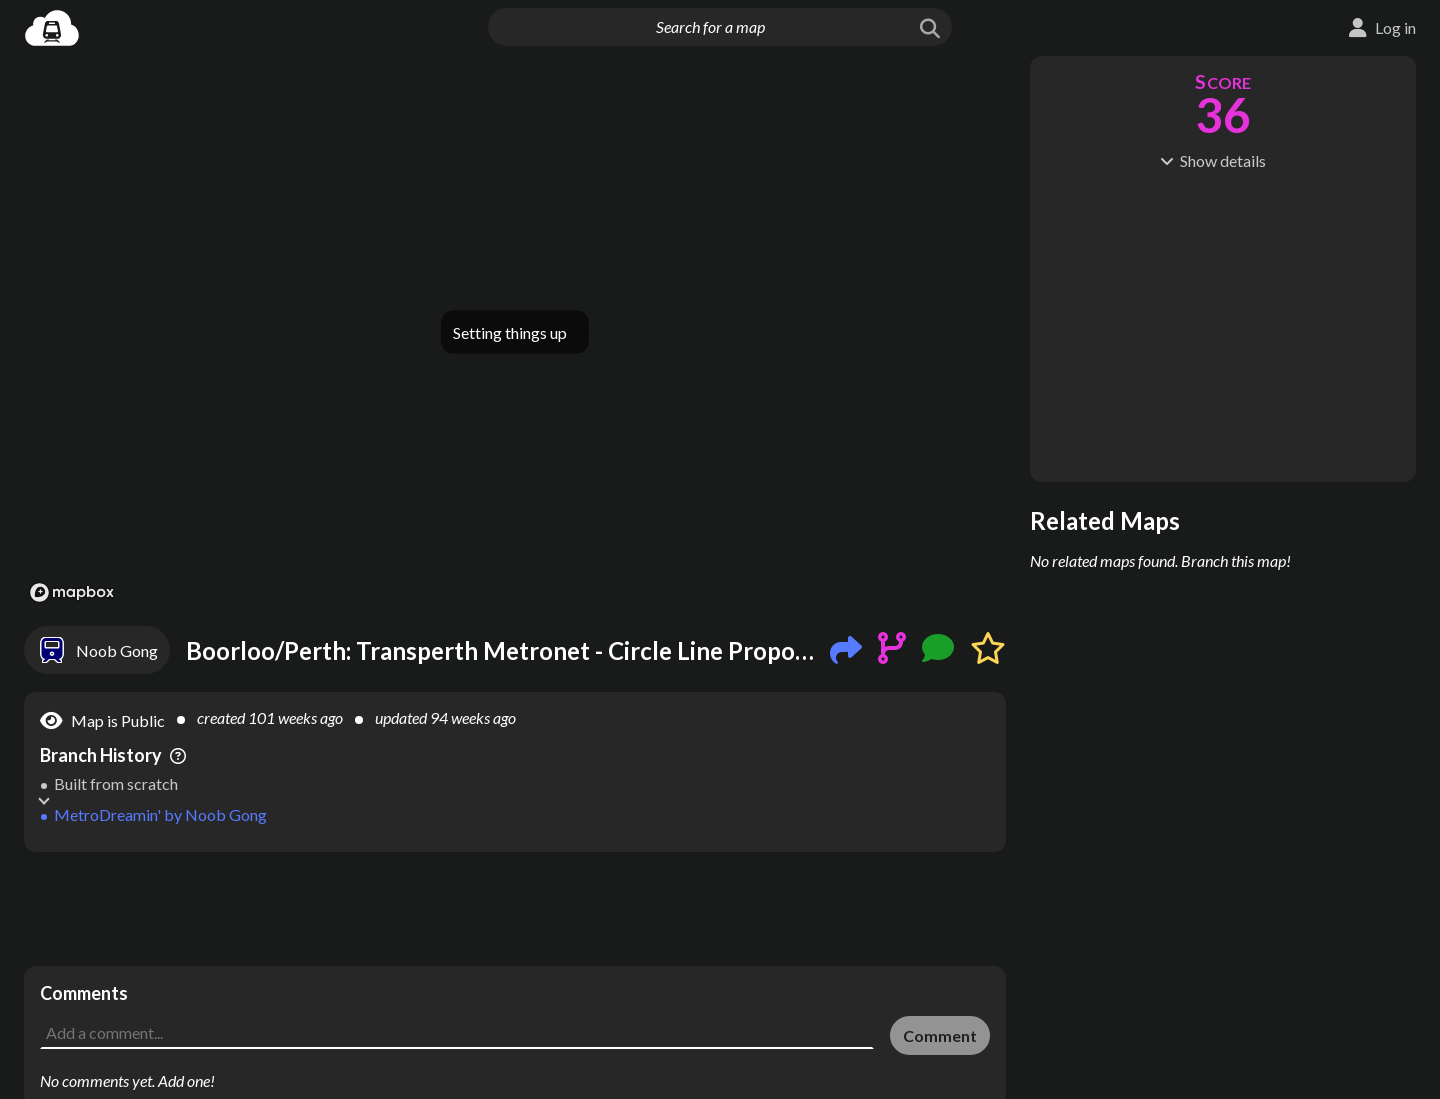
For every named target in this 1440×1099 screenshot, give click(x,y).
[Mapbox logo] (72, 592)
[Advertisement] (515, 909)
